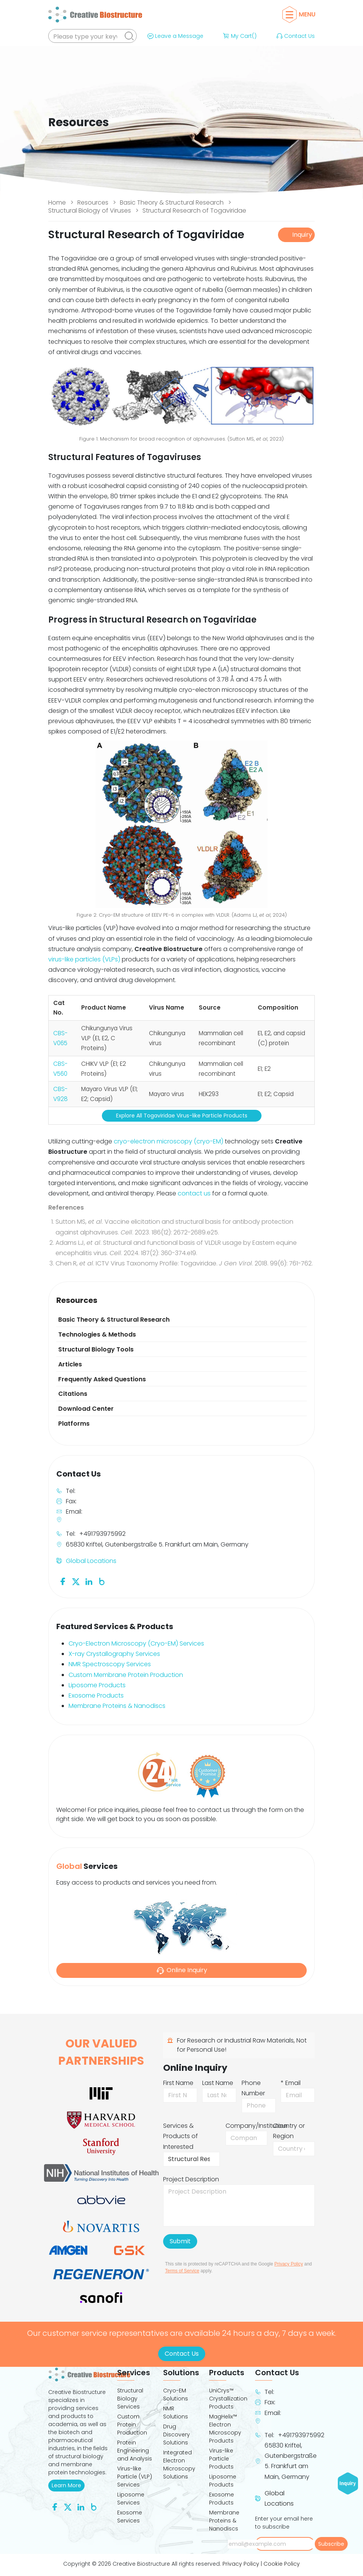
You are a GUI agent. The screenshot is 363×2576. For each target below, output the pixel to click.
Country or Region (289, 2130)
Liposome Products (97, 1685)
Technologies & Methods (97, 1334)
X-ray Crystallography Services (114, 1653)
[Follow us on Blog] (101, 1581)
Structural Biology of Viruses (89, 210)
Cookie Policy (281, 2564)
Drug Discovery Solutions (176, 2434)
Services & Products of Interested (180, 2136)
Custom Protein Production (132, 2424)
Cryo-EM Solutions (175, 2394)
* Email (291, 2082)
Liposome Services (130, 2498)
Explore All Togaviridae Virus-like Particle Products (181, 1115)
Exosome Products (96, 1695)
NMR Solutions (175, 2412)
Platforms (74, 1423)
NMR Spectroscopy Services (110, 1664)
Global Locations (91, 1560)
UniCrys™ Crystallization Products (227, 2398)
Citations (72, 1393)
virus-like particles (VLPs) (84, 959)
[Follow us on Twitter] (75, 1581)
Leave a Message (174, 36)
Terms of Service (182, 2271)
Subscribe (331, 2544)
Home (57, 202)
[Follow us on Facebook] (62, 1581)
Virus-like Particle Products (221, 2458)
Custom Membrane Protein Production (126, 1674)
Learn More (68, 2485)
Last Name (217, 2082)
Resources (92, 202)
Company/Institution (257, 2125)
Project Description (191, 2179)
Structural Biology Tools (96, 1349)
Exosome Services (129, 2516)
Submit (180, 2241)
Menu (301, 14)
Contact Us (295, 36)
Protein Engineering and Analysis (134, 2450)
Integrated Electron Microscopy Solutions (179, 2464)
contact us (194, 1193)
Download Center (86, 1408)
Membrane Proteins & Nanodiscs (117, 1705)
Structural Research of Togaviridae (194, 210)
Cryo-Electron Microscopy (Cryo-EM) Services (136, 1643)
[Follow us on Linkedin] (88, 1581)
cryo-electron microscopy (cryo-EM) (168, 1141)
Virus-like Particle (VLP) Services (134, 2476)
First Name (178, 2082)
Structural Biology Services (130, 2398)
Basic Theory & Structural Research (172, 202)
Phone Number (253, 2088)
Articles (70, 1364)
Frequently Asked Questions (102, 1379)
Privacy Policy (288, 2264)
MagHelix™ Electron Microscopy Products (225, 2428)
